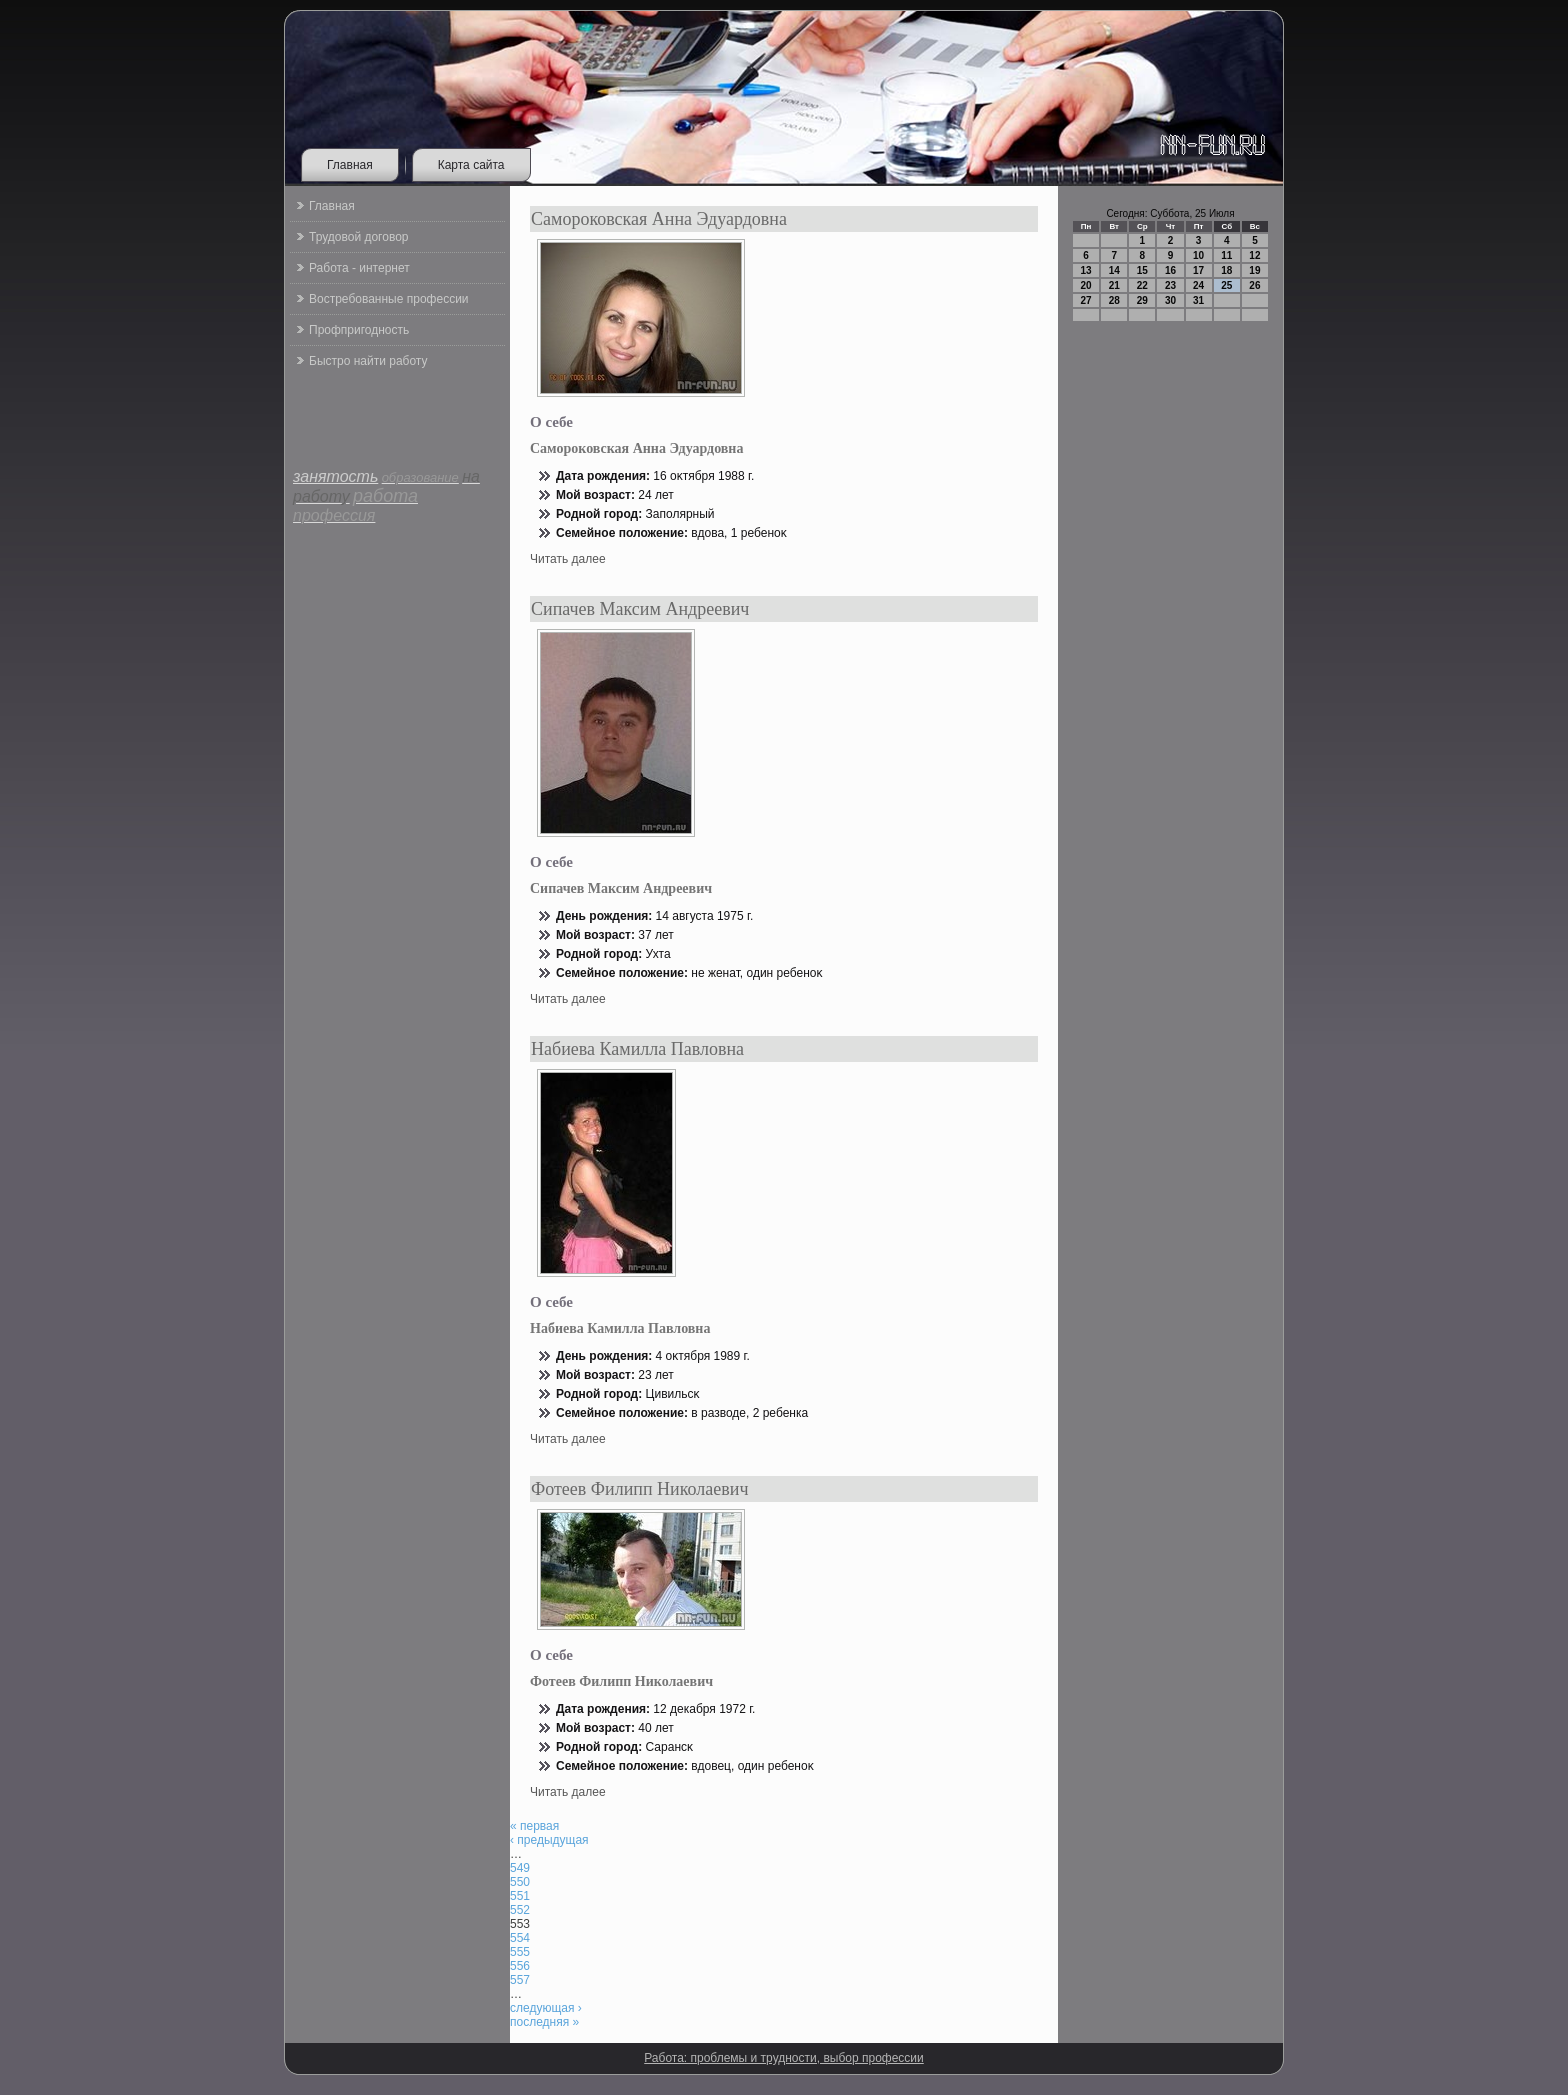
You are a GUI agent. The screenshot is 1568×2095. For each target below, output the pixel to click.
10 (1198, 255)
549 (520, 1868)
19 (1254, 270)
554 (520, 1938)
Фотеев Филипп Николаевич (639, 1489)
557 (520, 1980)
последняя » (544, 2022)
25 (1226, 285)
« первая (534, 1826)
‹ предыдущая (549, 1840)
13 (1086, 270)
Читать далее (568, 559)
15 (1142, 270)
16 (1170, 270)
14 (1114, 270)
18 (1226, 270)
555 (520, 1952)
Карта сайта (471, 165)
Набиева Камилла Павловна (637, 1049)
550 (520, 1882)
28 (1114, 300)
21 (1114, 285)
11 (1226, 255)
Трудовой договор (358, 237)
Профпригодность (359, 330)
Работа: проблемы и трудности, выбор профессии (784, 2058)
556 (520, 1966)
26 (1254, 285)
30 (1170, 300)
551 (520, 1896)
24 (1198, 285)
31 (1198, 300)
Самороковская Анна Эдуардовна (659, 219)
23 (1170, 285)
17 (1198, 270)
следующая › (546, 2008)
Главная (350, 165)
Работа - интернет (359, 268)
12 (1254, 255)
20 (1086, 285)
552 (520, 1910)
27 (1086, 300)
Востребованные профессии (389, 299)
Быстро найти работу (368, 361)
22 (1142, 285)
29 (1142, 300)
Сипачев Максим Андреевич (640, 609)
